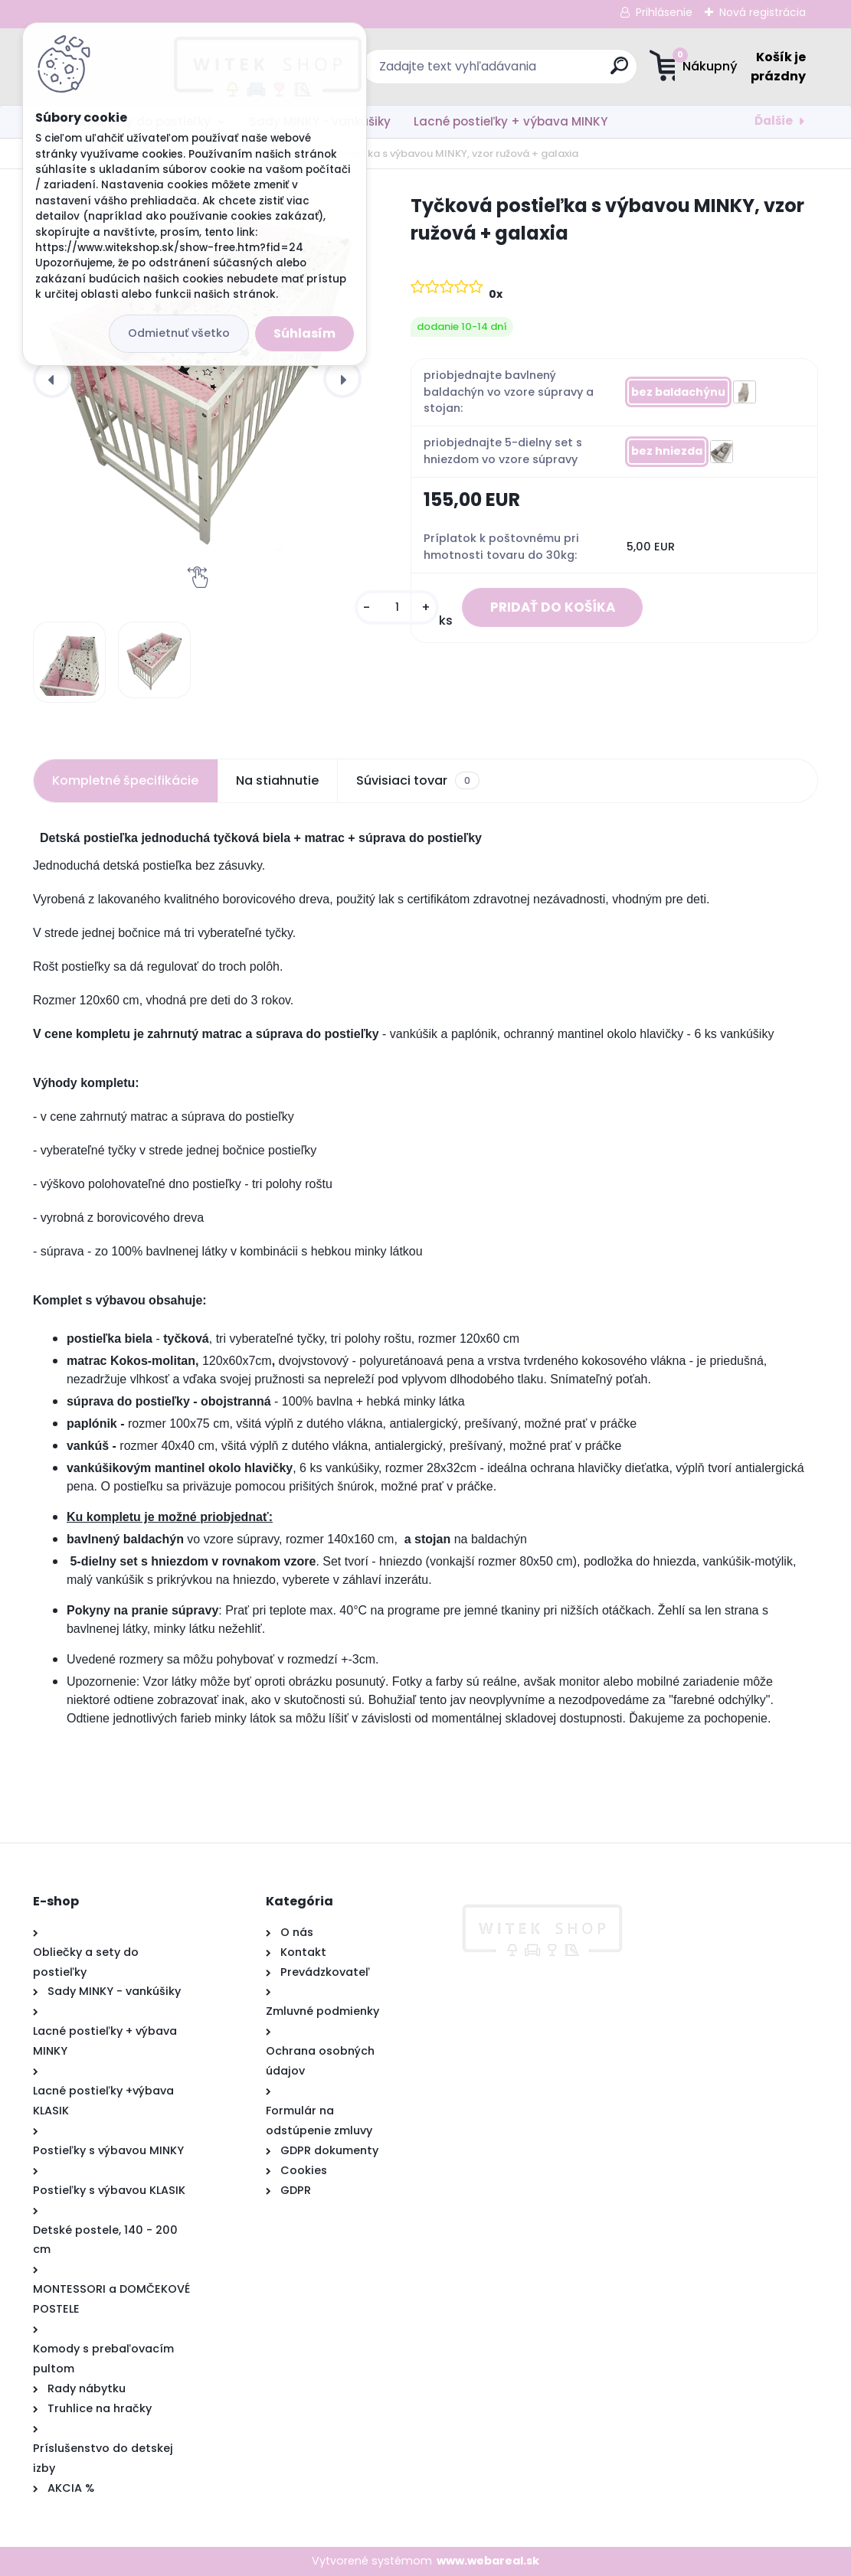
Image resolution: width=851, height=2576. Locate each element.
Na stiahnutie (277, 780)
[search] (521, 72)
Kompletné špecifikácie (125, 780)
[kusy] (387, 609)
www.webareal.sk (488, 2560)
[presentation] (52, 379)
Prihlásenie (664, 12)
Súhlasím (304, 333)
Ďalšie (773, 121)
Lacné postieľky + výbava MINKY (510, 121)
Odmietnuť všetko (179, 333)
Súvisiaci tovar (418, 781)
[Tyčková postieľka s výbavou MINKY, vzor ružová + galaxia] (197, 371)
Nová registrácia (762, 12)
